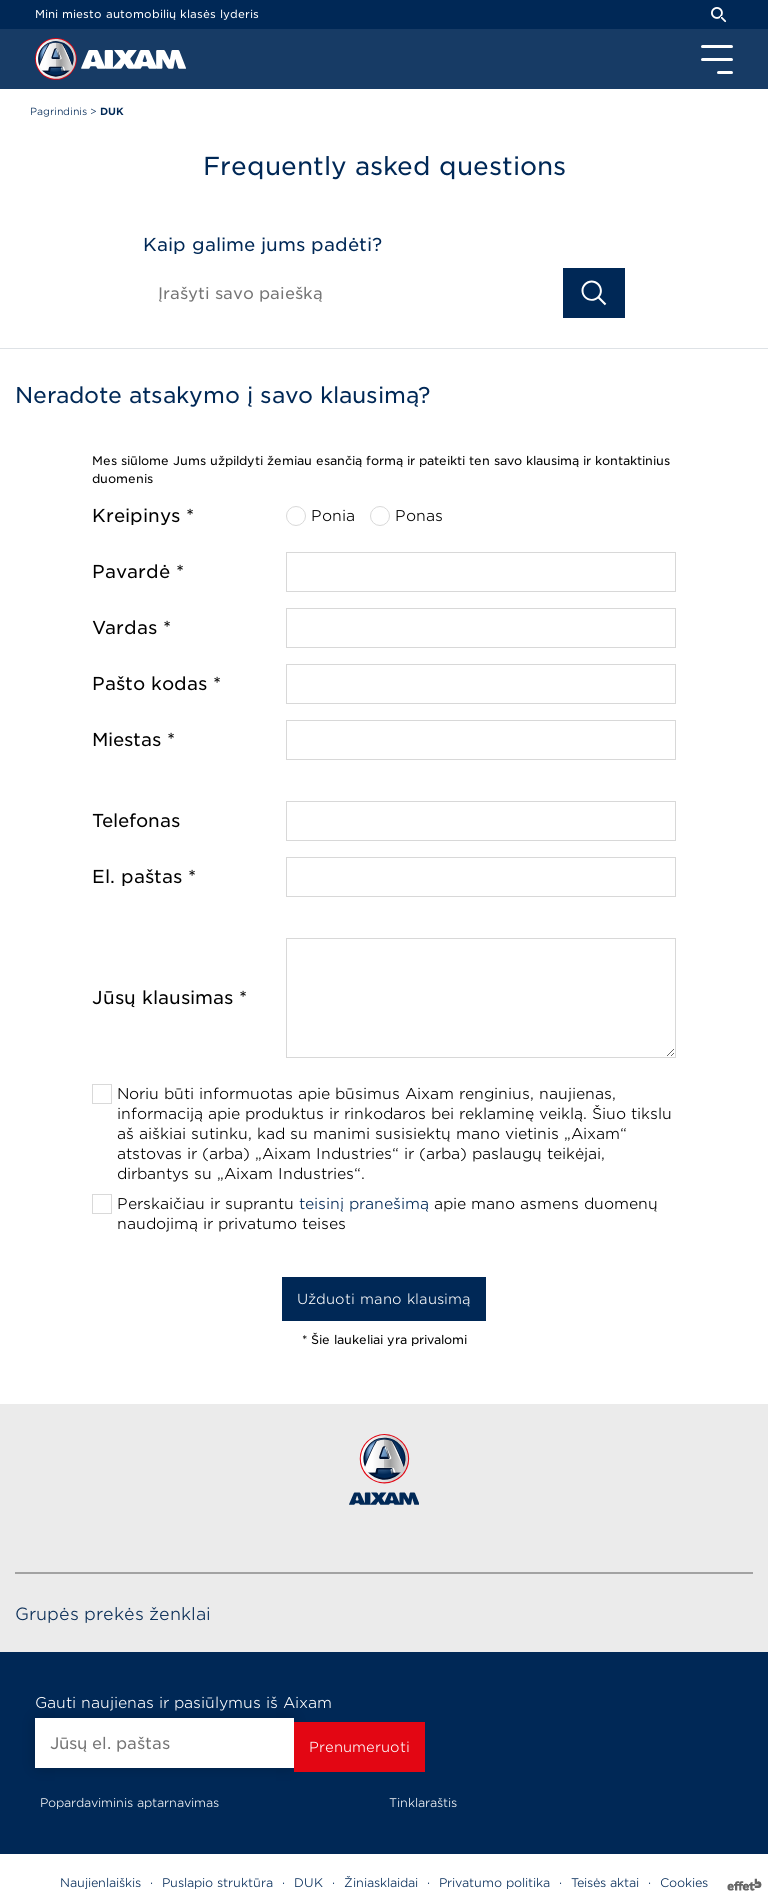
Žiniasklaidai (381, 1882)
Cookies (684, 1882)
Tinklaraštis (423, 1802)
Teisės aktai (605, 1882)
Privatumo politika (494, 1882)
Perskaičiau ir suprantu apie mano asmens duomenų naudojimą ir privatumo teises (387, 1214)
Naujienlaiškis (100, 1882)
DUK (308, 1882)
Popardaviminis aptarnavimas (129, 1802)
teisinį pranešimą (364, 1204)
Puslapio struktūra (217, 1882)
